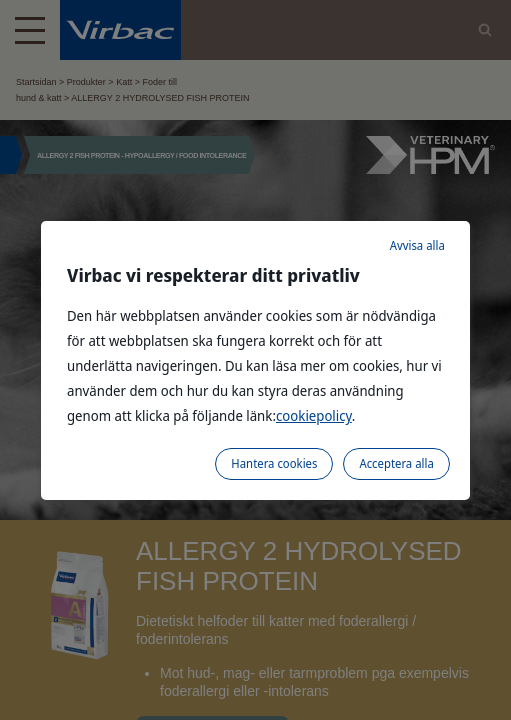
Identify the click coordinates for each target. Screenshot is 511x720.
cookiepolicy (314, 415)
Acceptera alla (396, 463)
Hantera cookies (274, 463)
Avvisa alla (417, 245)
